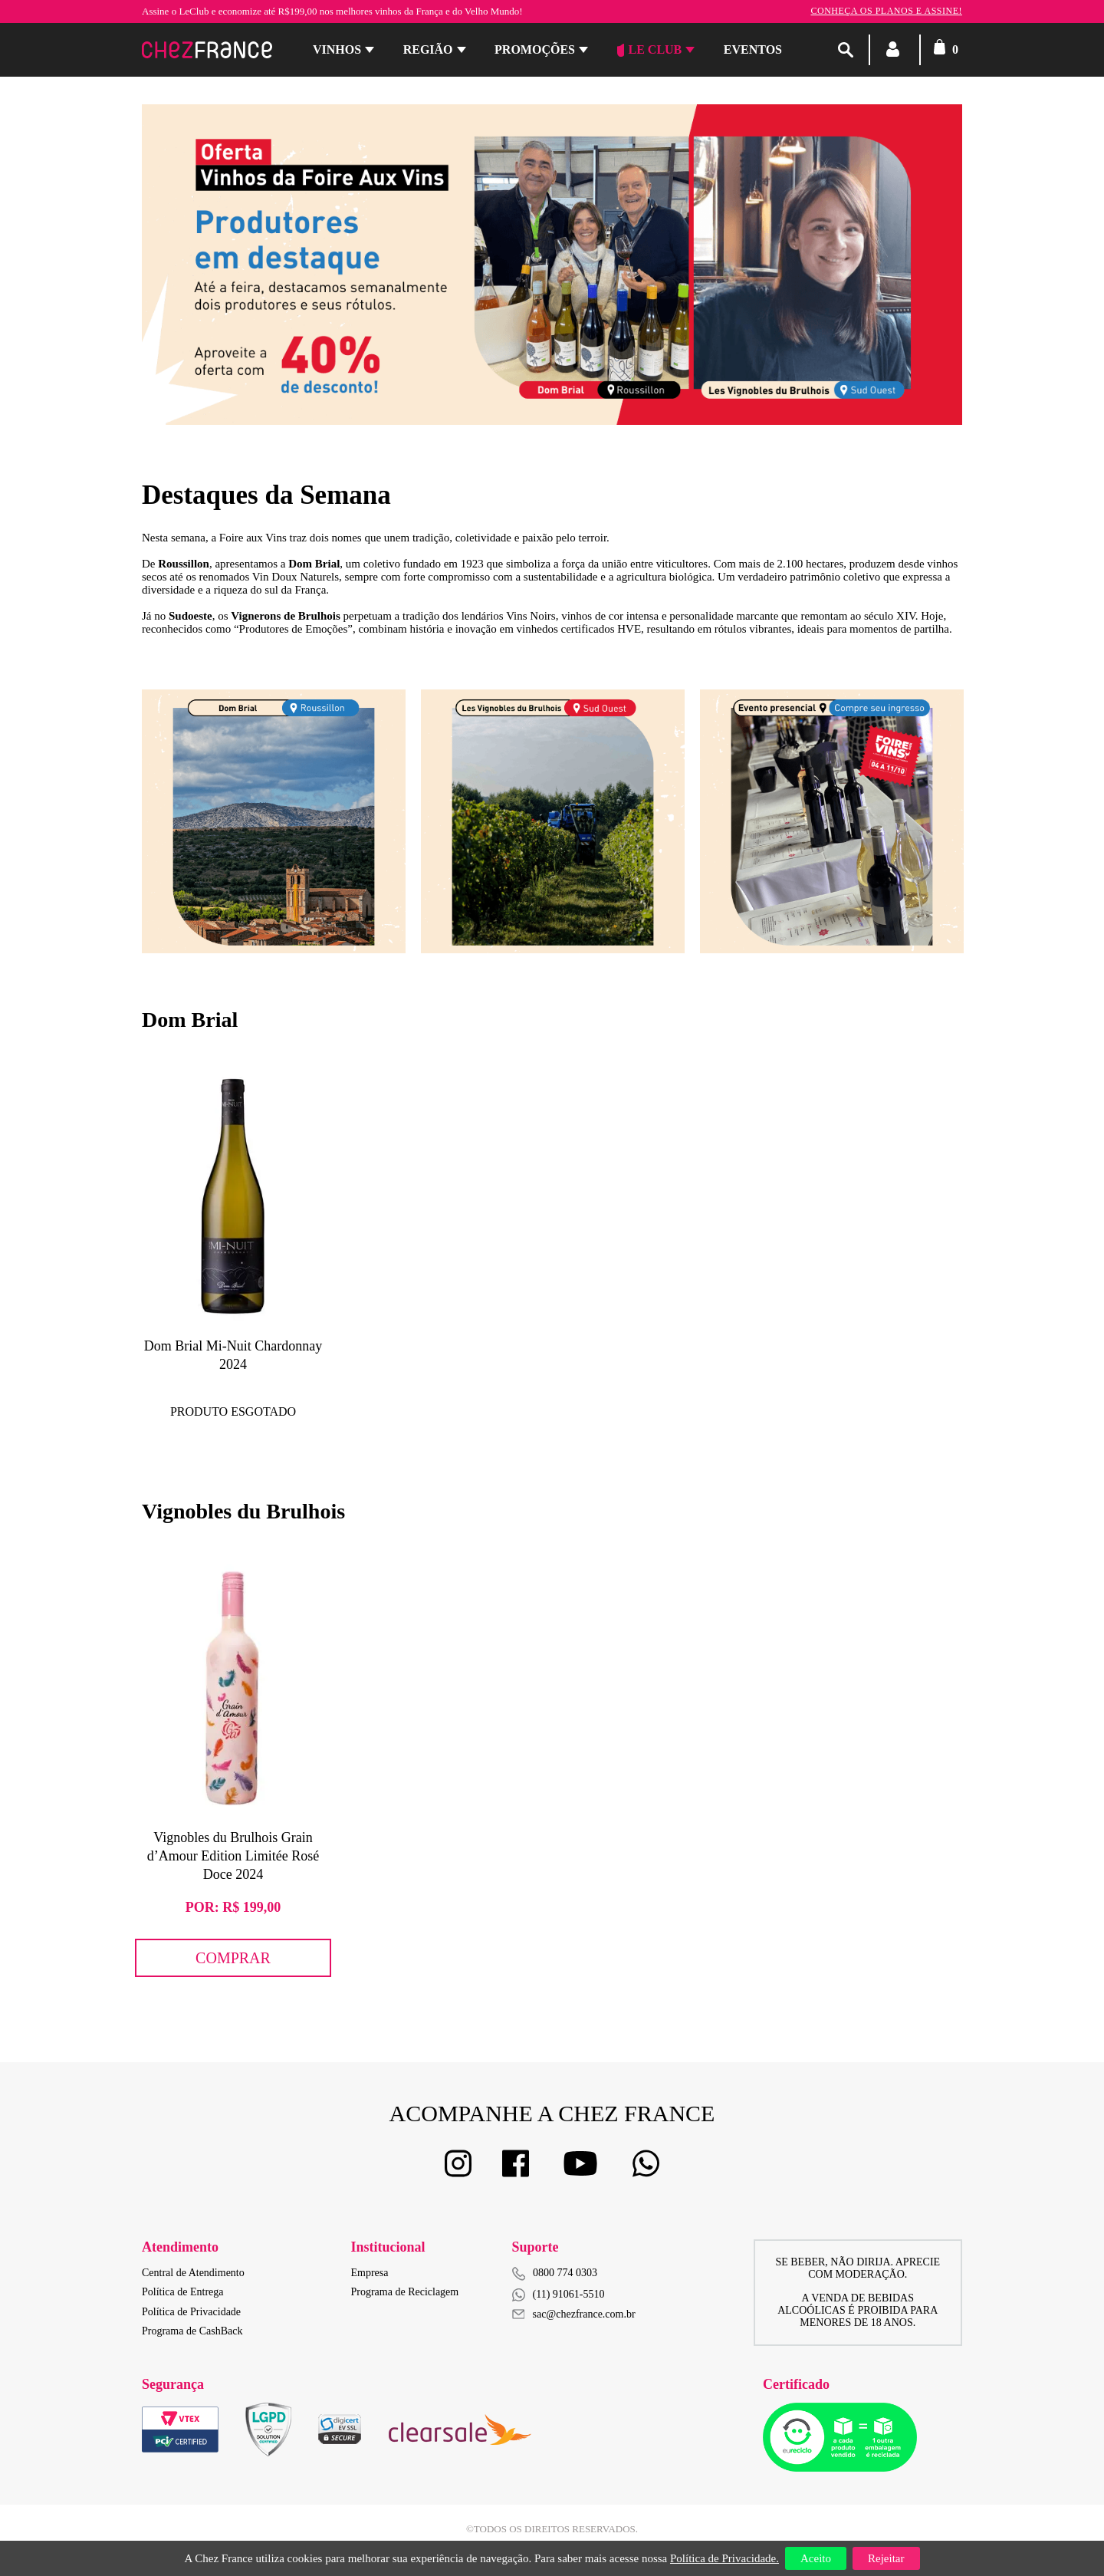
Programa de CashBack (192, 2331)
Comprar (233, 1957)
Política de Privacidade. (724, 2558)
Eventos (753, 49)
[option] (273, 821)
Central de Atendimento (193, 2272)
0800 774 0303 (565, 2272)
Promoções (535, 49)
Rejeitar (886, 2558)
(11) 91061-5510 (558, 2294)
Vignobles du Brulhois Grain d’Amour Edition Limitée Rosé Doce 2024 (233, 1856)
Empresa (370, 2272)
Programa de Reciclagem (405, 2292)
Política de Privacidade (191, 2312)
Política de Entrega (183, 2292)
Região (428, 49)
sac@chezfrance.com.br (574, 2314)
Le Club (649, 50)
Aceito (815, 2558)
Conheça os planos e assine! (886, 10)
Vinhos (337, 49)
